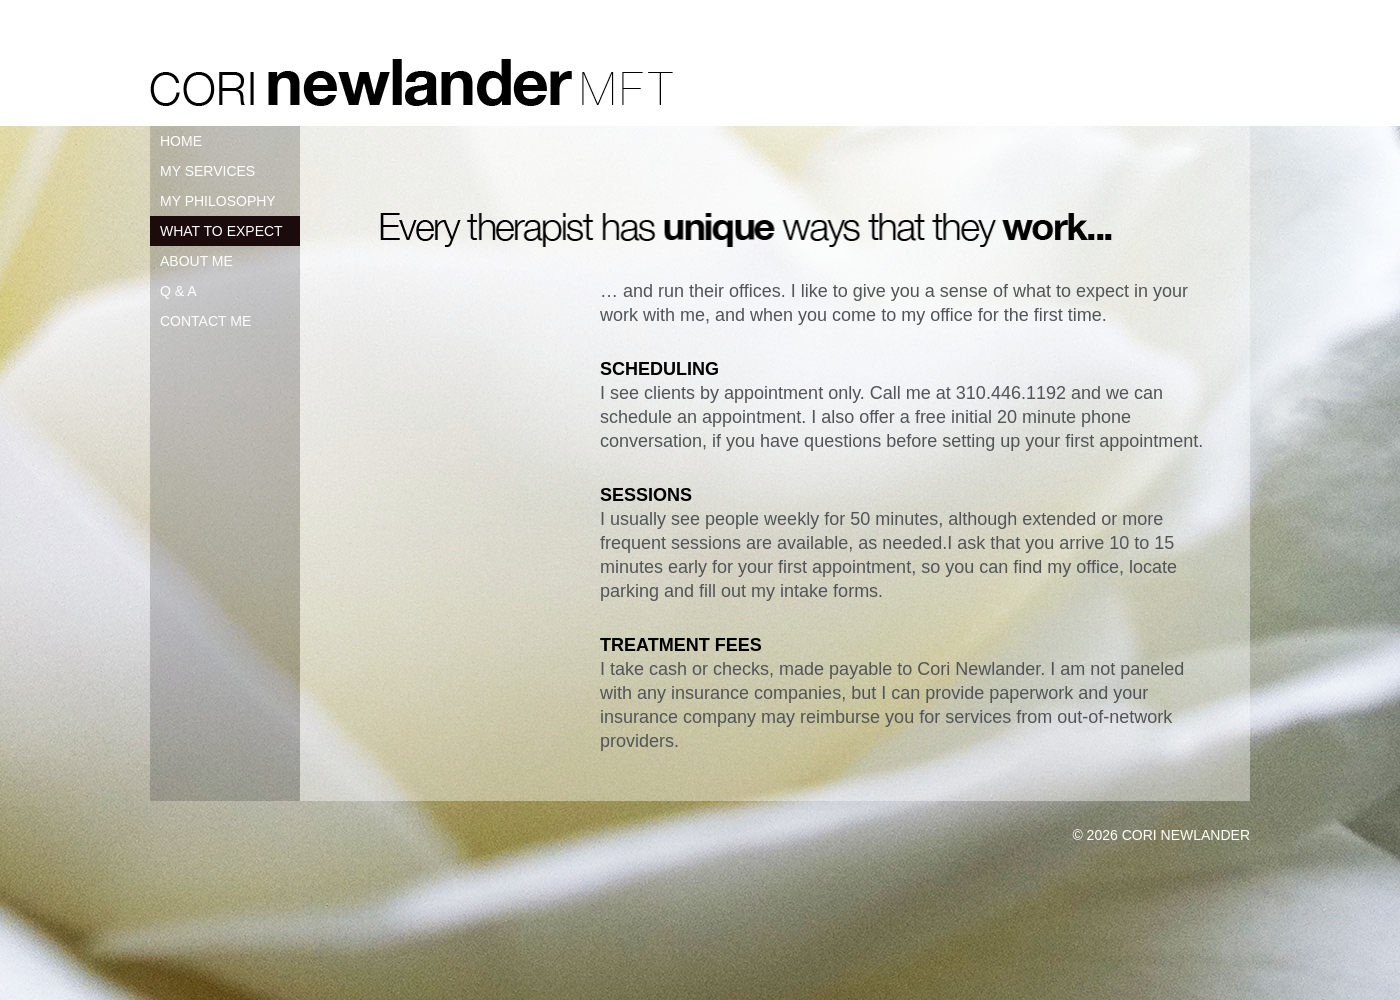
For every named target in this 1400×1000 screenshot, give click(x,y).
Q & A (178, 291)
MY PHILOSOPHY (218, 201)
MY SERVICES (207, 171)
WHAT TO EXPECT (221, 231)
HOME (181, 141)
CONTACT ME (205, 321)
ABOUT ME (196, 261)
